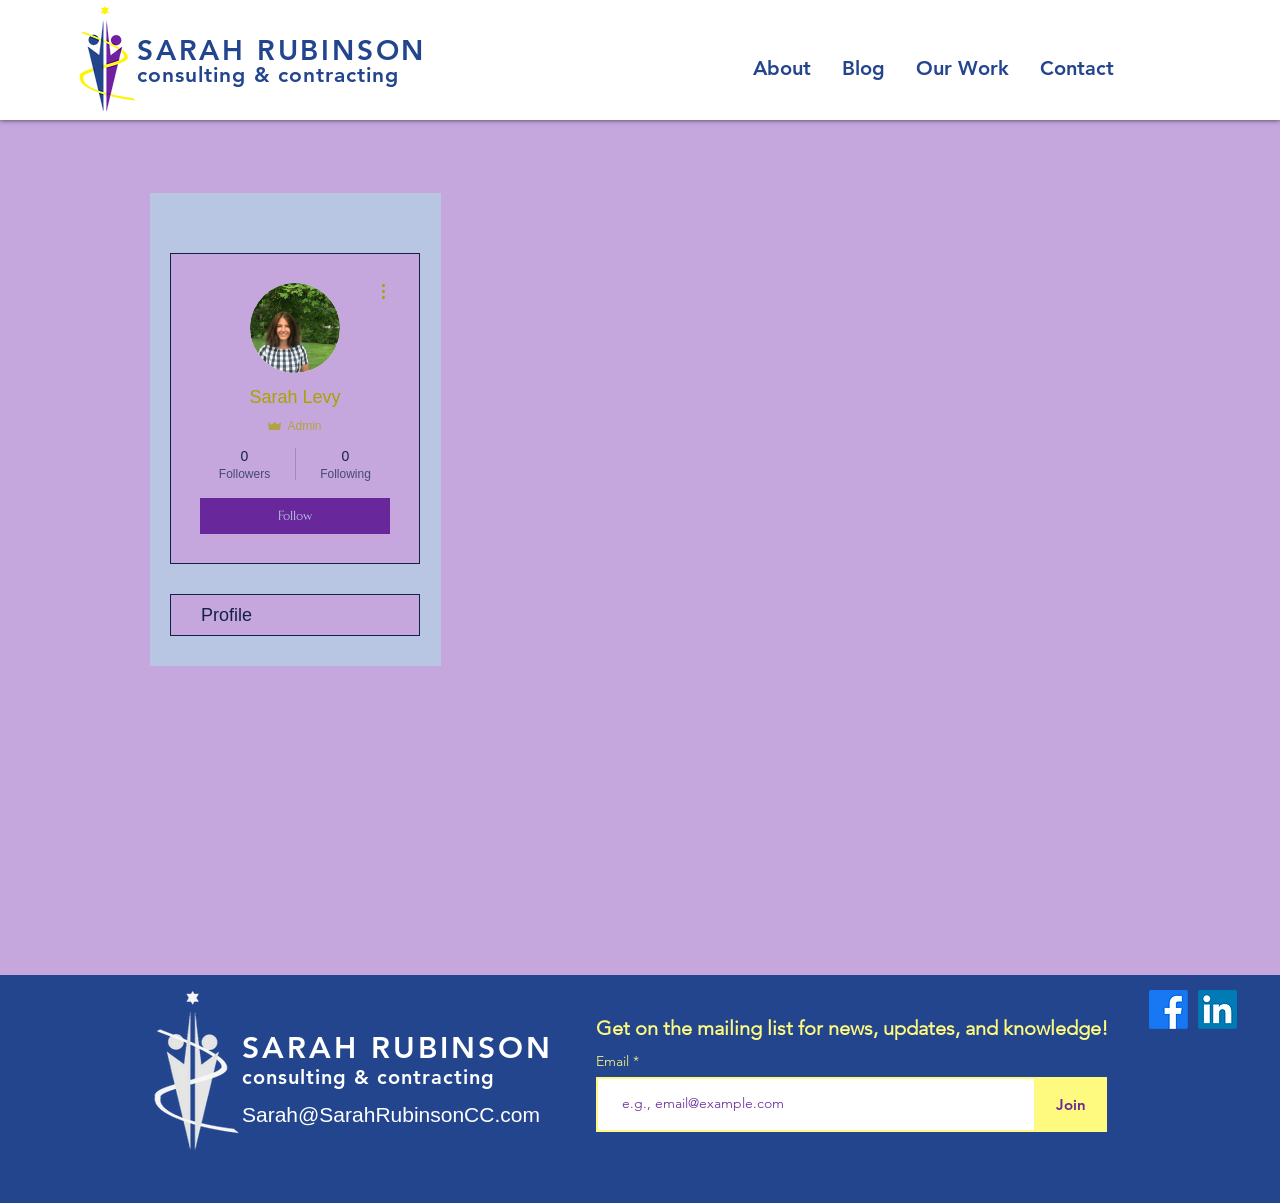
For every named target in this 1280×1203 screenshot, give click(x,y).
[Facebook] (1168, 1009)
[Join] (1070, 1104)
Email (614, 1061)
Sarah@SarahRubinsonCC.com (391, 1114)
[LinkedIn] (1217, 1009)
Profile (226, 615)
